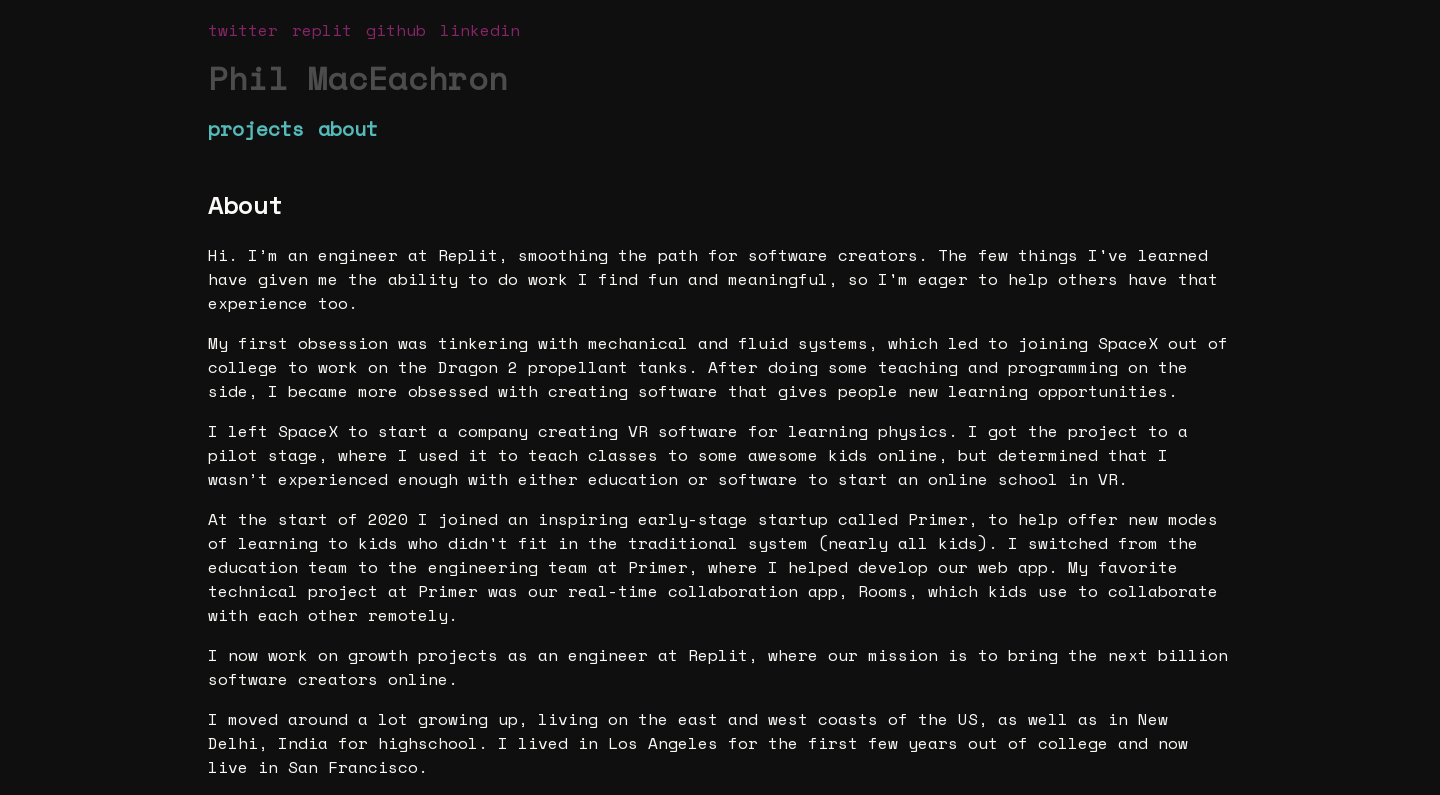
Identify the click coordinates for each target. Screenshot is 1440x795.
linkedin (480, 30)
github (396, 30)
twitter (243, 30)
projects (256, 128)
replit (322, 30)
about (348, 128)
